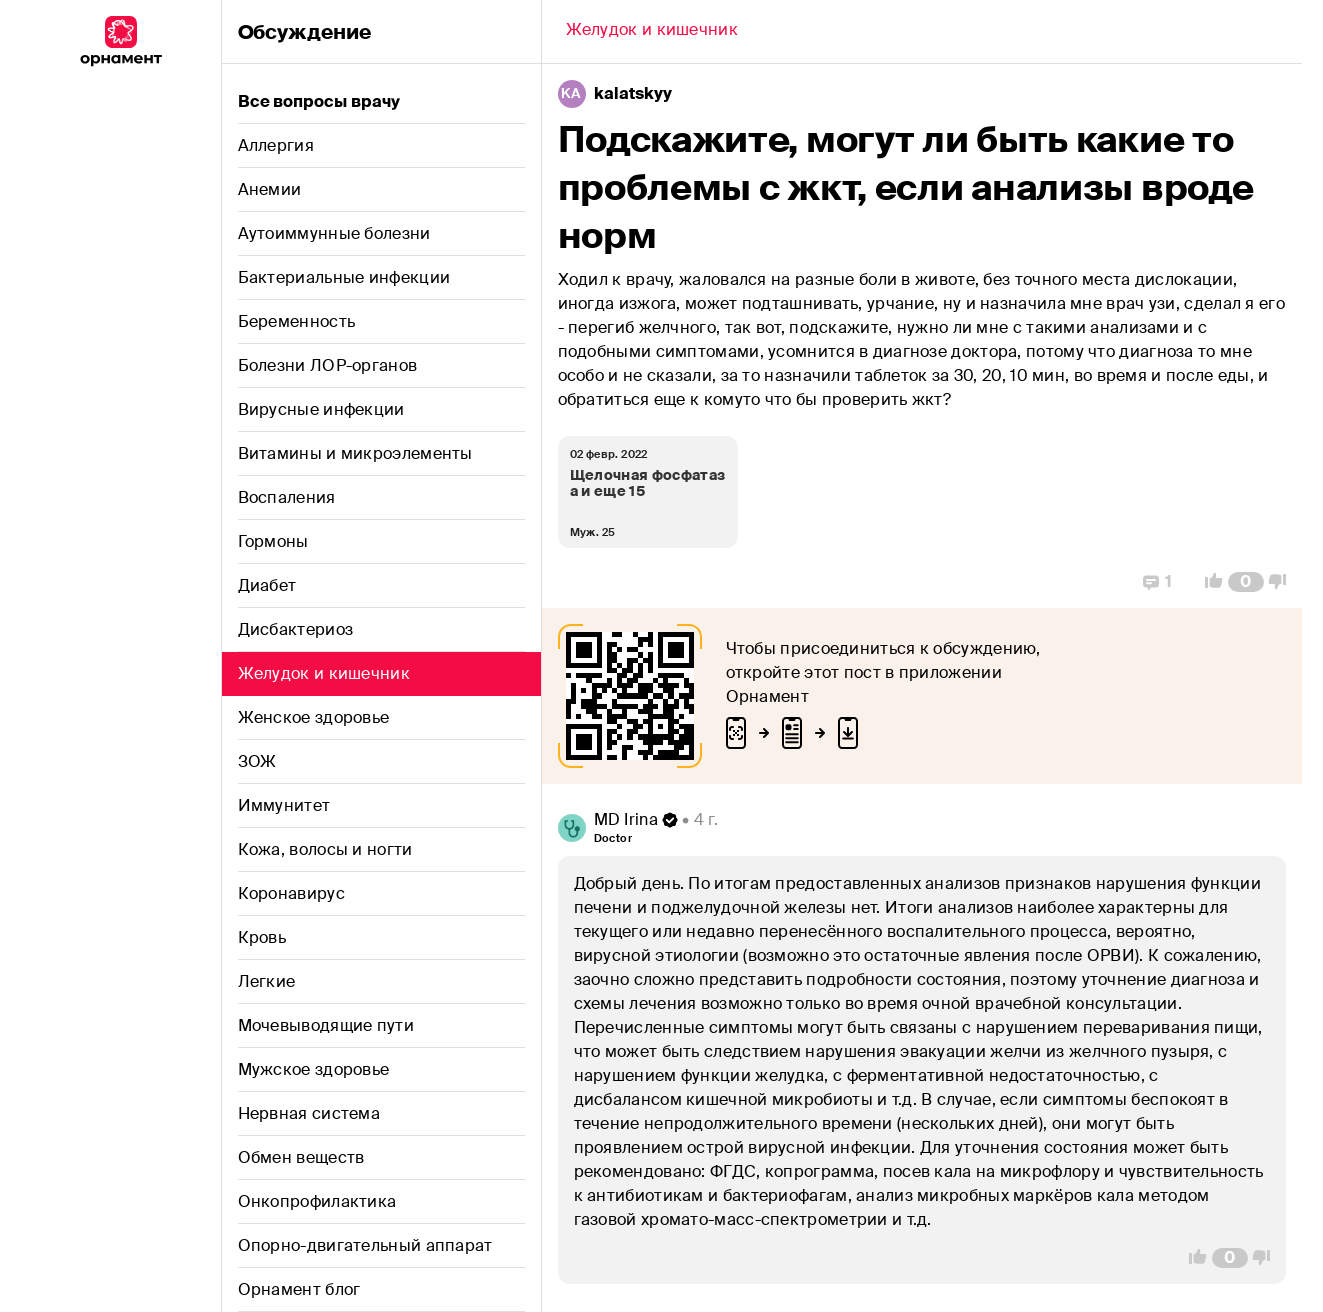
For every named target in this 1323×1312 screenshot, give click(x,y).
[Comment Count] (1245, 582)
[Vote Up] (1208, 582)
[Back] (652, 32)
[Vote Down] (1283, 582)
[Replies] (1157, 582)
